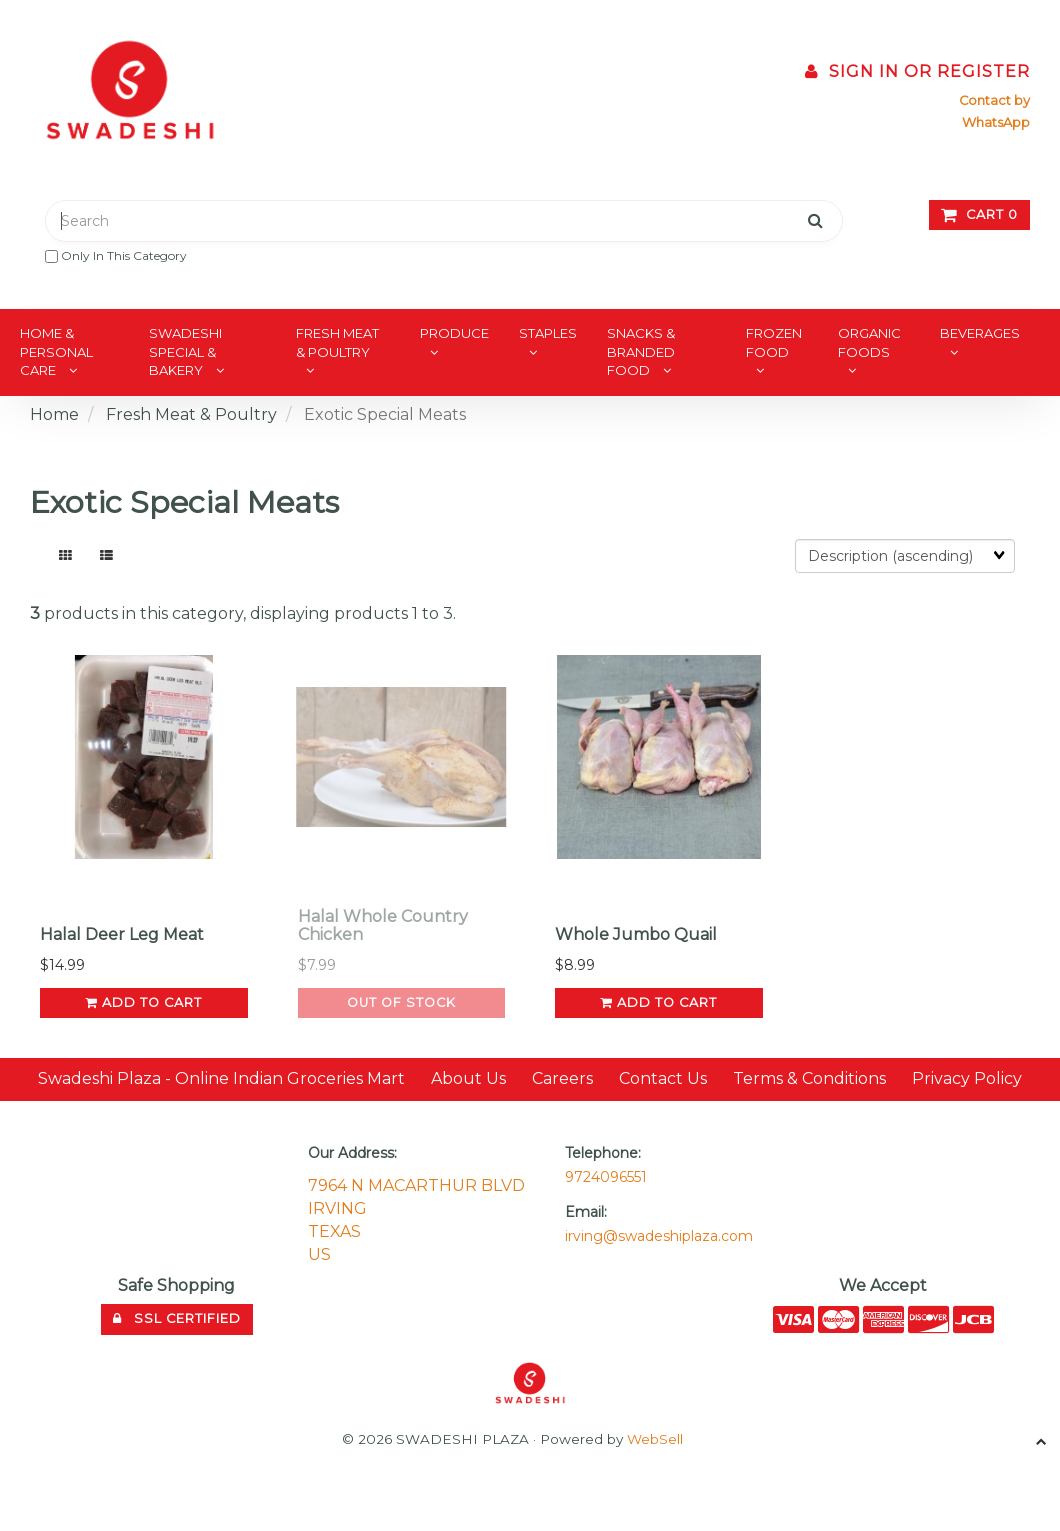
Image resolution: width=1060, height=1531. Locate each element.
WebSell (655, 1439)
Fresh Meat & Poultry (337, 342)
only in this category (116, 255)
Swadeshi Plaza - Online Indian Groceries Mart (221, 1078)
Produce (454, 333)
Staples (548, 333)
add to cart (143, 1002)
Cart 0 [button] (979, 214)
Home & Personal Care (56, 351)
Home (54, 414)
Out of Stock (401, 1002)
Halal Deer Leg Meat (122, 934)
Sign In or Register (917, 71)
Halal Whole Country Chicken (383, 925)
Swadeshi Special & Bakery (185, 351)
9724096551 (606, 1177)
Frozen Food (774, 342)
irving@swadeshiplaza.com (659, 1236)
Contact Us (663, 1078)
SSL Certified (177, 1318)
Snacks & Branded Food (641, 351)
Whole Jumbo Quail (636, 934)
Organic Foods (869, 342)
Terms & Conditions (809, 1078)
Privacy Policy (967, 1078)
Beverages (980, 333)
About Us (468, 1078)
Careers (562, 1078)
